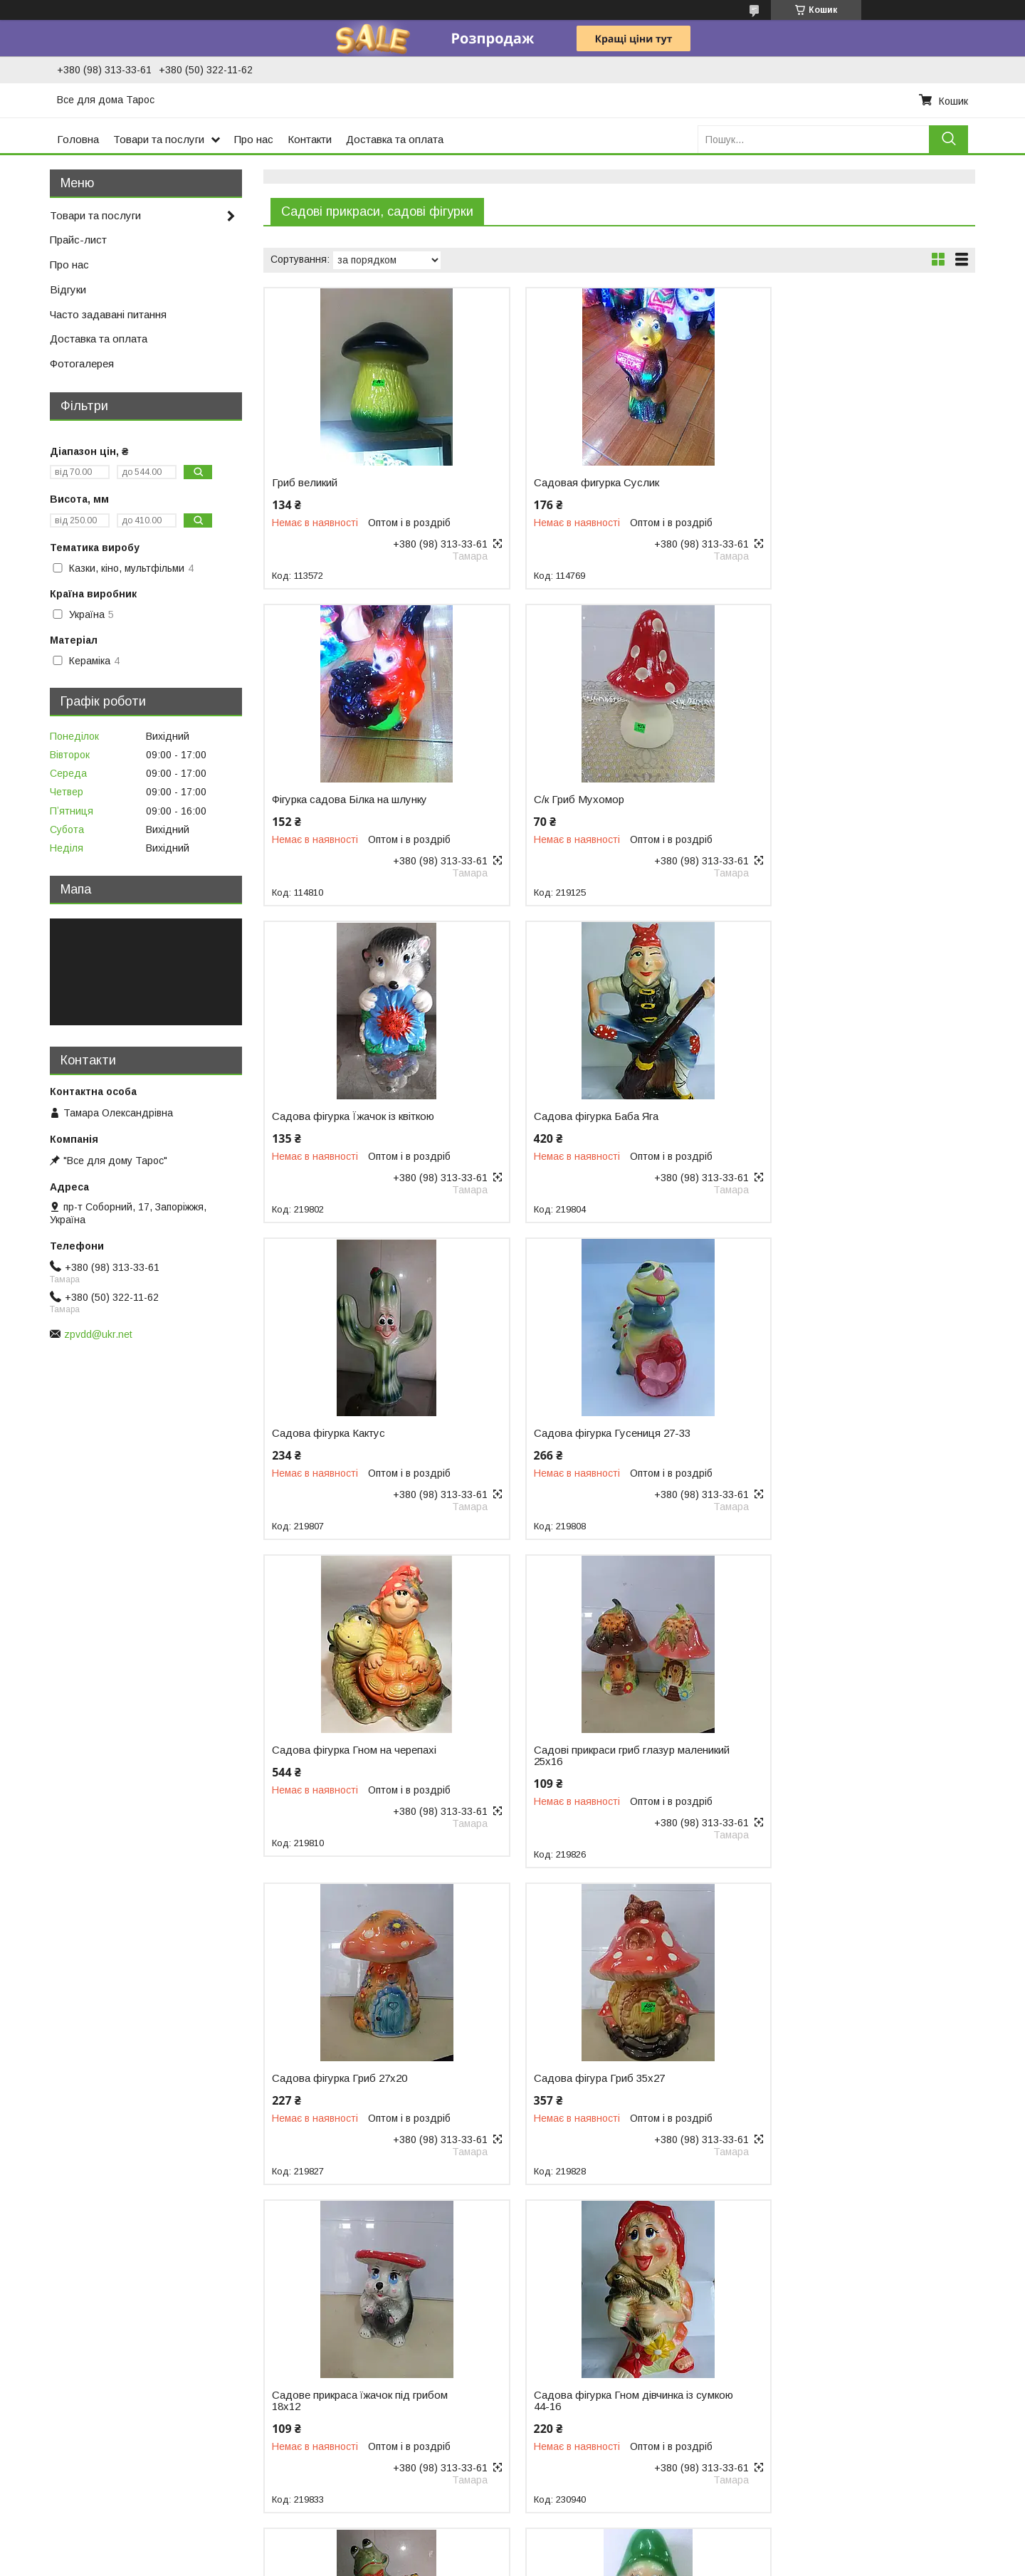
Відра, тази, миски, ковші (73, 2336)
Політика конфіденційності (614, 2562)
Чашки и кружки (559, 2384)
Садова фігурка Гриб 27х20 (581, 1433)
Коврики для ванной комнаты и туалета (870, 2369)
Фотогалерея (82, 363)
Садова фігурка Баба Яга (818, 799)
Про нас (253, 139)
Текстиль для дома (823, 2324)
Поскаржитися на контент (503, 2562)
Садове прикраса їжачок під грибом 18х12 (360, 1767)
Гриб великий (304, 482)
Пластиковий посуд (59, 2351)
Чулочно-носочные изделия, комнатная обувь (885, 2444)
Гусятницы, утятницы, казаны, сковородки (623, 2354)
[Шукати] (948, 139)
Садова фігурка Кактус (328, 1116)
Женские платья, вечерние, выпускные (868, 2429)
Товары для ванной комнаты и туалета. (871, 2339)
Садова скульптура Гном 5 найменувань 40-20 (338, 2095)
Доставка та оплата (394, 139)
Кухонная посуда (563, 2324)
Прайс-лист (78, 240)
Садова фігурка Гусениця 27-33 (592, 1116)
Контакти (310, 139)
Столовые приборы (568, 2309)
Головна (78, 139)
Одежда (797, 2414)
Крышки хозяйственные (323, 2485)
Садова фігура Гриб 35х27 (821, 1433)
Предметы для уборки (830, 2309)
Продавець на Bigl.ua (512, 2550)
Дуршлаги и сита (308, 2324)
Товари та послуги (158, 139)
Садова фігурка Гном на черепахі (838, 1116)
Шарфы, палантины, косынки (845, 2399)
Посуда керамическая (574, 2369)
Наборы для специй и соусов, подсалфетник (374, 2369)
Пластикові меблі (53, 2381)
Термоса (34, 2411)
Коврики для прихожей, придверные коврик (879, 2354)
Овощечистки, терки (316, 2399)
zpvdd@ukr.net (98, 1334)
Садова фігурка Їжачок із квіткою (595, 799)
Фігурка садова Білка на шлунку (833, 482)
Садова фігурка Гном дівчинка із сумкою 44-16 (593, 1767)
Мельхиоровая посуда (575, 2399)
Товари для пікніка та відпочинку (91, 2366)
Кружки (284, 2339)
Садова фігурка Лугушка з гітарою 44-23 (839, 1767)
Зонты (791, 2384)
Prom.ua (579, 2537)
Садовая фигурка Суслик (576, 482)
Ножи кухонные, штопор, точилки (346, 2384)
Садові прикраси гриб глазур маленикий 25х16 (342, 1439)
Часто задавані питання (108, 314)
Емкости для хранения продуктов (347, 2440)
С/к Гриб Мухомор (317, 799)
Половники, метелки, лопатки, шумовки (359, 2354)
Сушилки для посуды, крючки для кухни (362, 2455)
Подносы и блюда (311, 2309)
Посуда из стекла (564, 2339)
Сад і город (42, 2396)
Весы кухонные (304, 2470)
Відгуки (68, 289)
